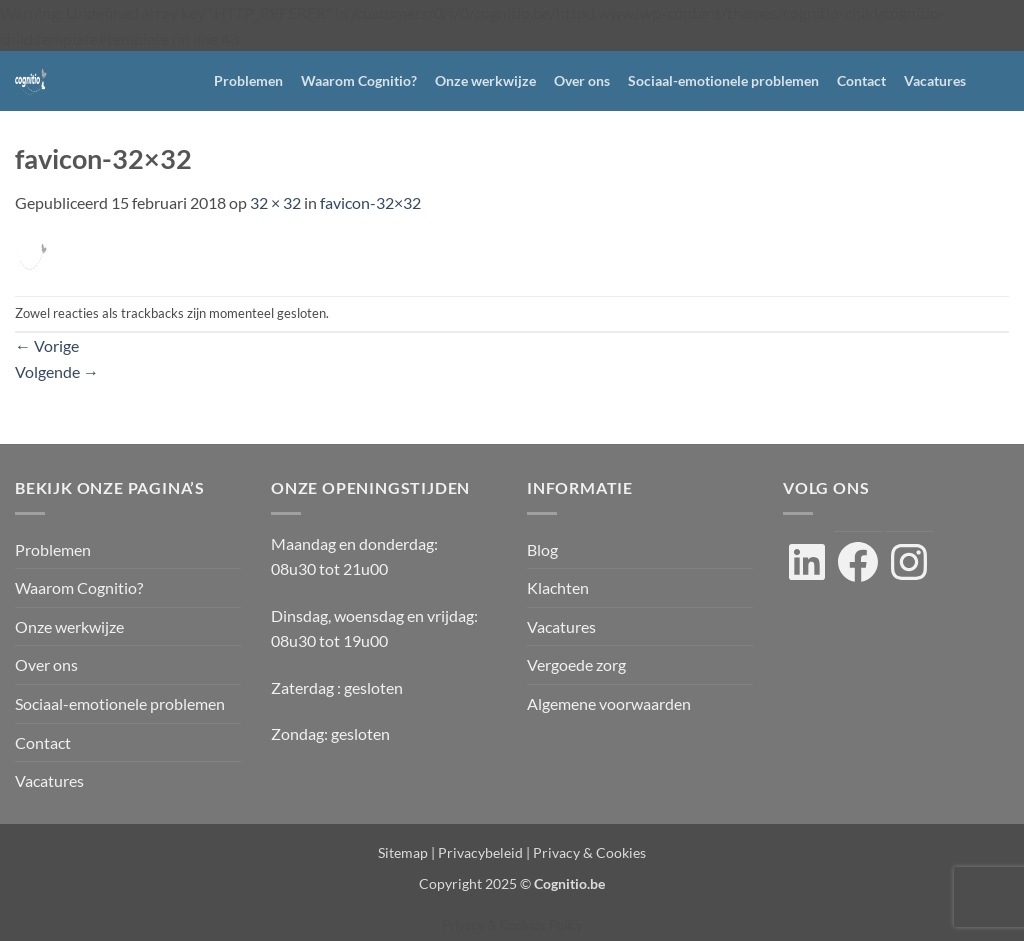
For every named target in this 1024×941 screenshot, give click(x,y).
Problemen (248, 80)
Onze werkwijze (485, 80)
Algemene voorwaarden (609, 703)
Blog (542, 549)
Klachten (558, 587)
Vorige (47, 345)
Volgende (57, 371)
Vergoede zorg (576, 664)
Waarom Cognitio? (359, 80)
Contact (861, 80)
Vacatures (935, 80)
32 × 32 (275, 202)
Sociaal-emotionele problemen (723, 80)
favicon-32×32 (370, 202)
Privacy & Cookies (589, 852)
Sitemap (403, 852)
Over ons (582, 80)
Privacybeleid (480, 852)
